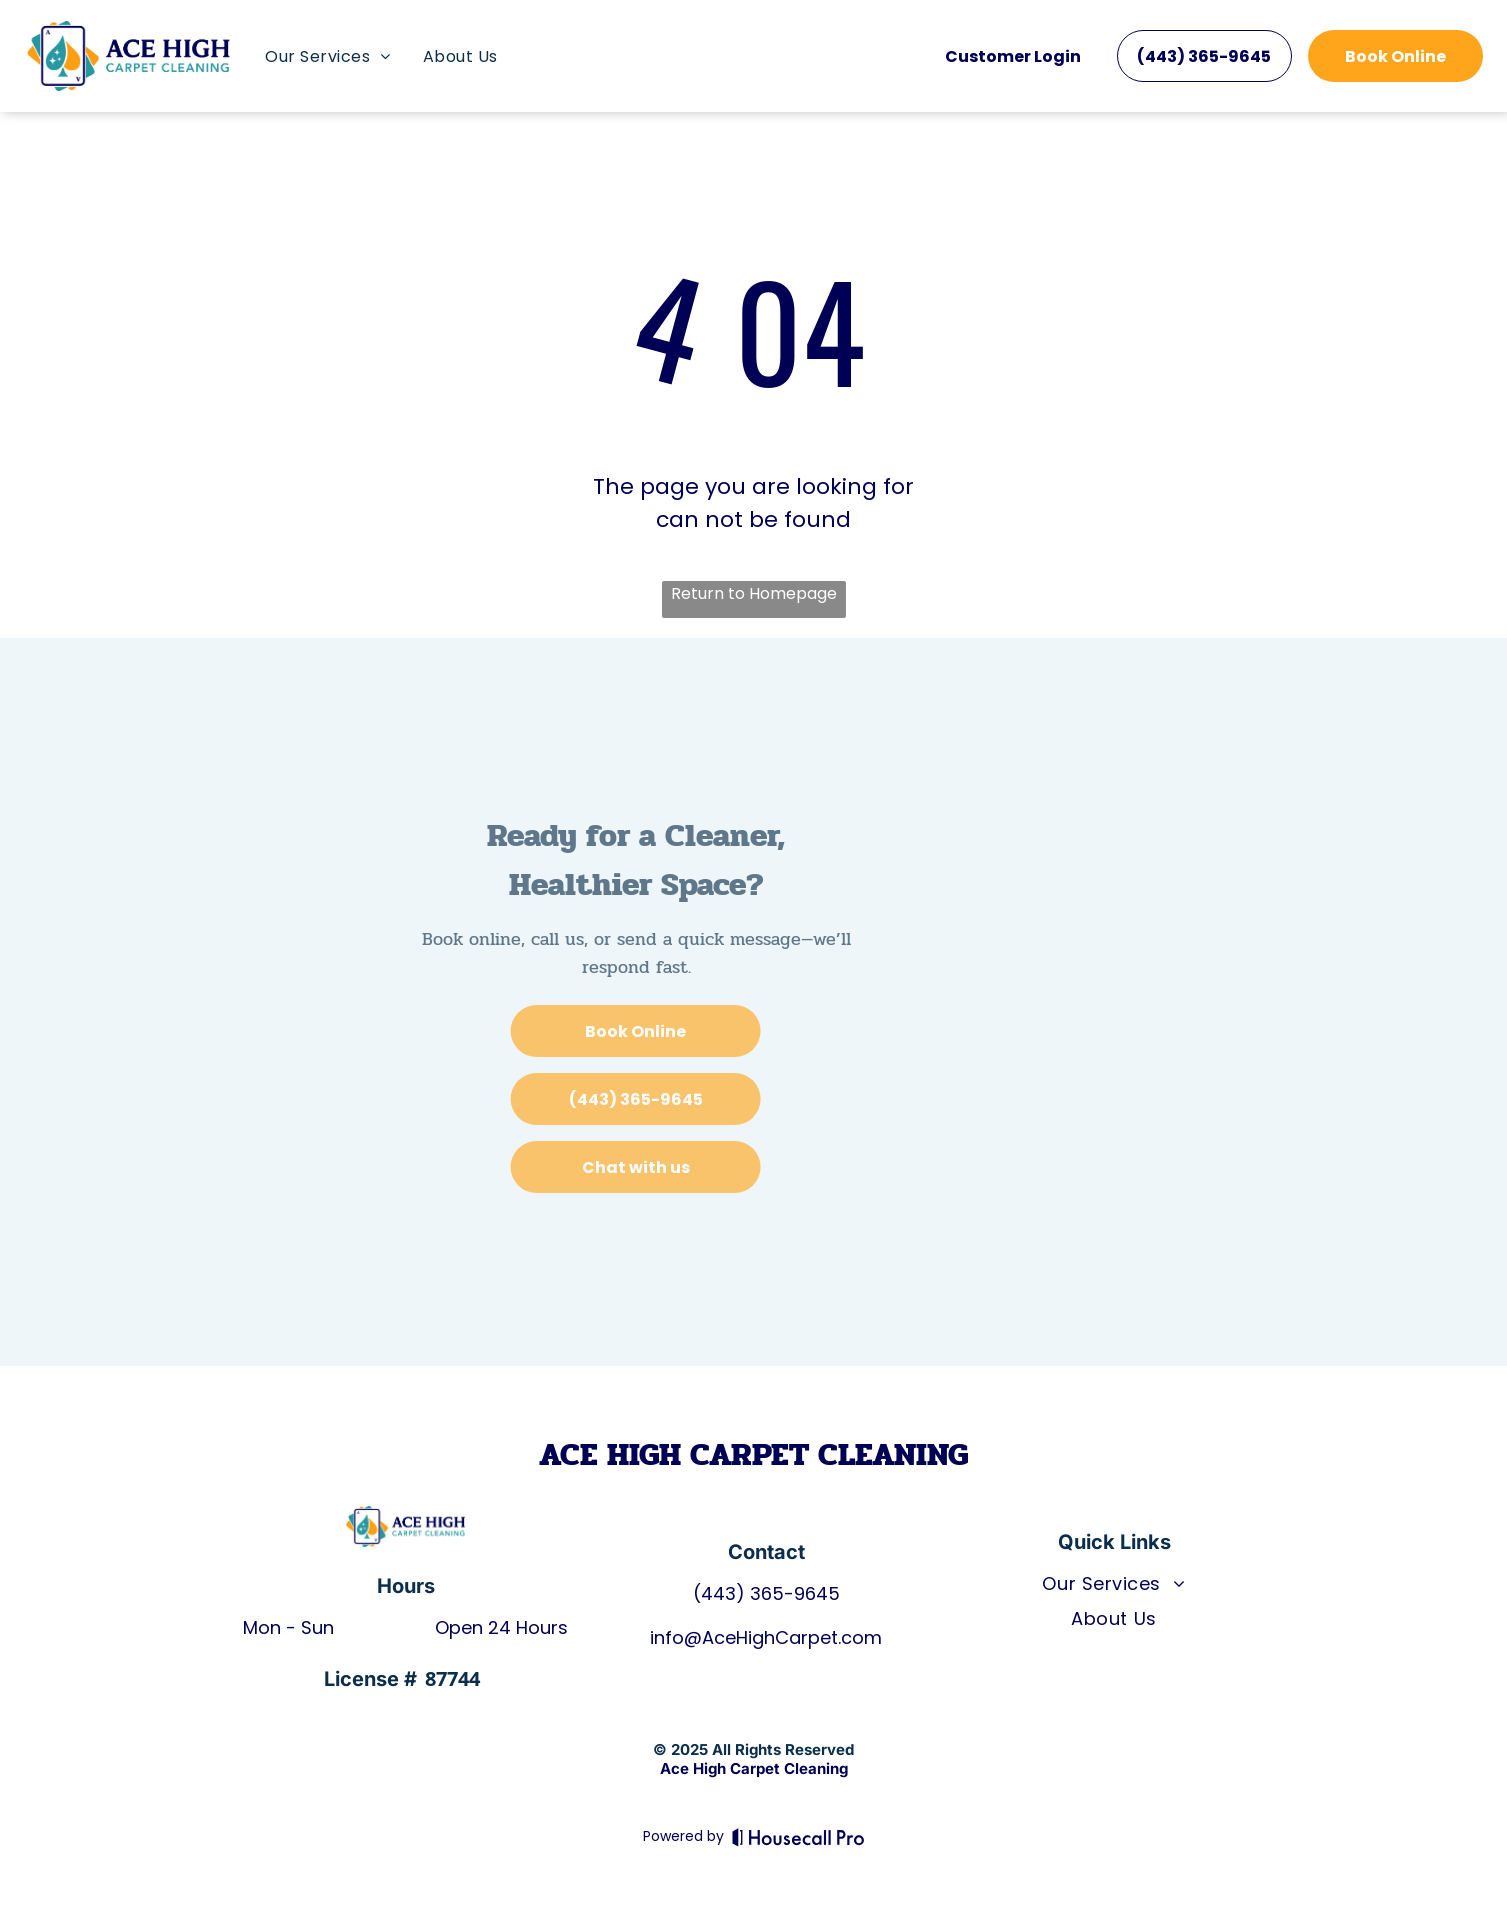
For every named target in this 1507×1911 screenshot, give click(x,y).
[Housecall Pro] (798, 1837)
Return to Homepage (754, 593)
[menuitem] (327, 56)
